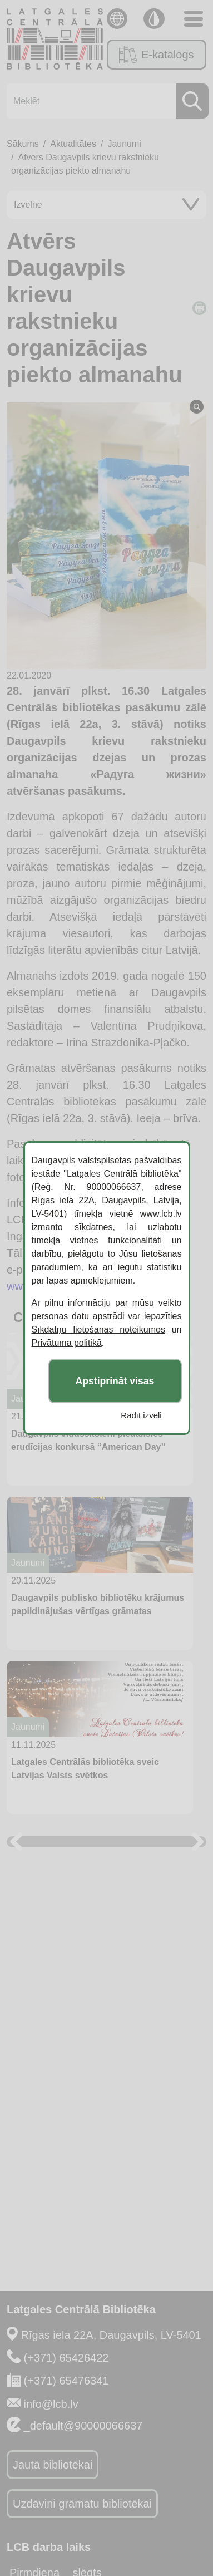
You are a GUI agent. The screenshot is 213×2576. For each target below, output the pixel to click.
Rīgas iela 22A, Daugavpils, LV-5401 (111, 2335)
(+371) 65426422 (66, 2358)
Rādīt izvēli (141, 1415)
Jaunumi (124, 144)
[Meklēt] (104, 101)
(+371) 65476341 (66, 2381)
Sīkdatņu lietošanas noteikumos (98, 1329)
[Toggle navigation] (193, 18)
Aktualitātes (73, 144)
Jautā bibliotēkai (52, 2465)
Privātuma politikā (67, 1343)
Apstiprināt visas (115, 1381)
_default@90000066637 (83, 2426)
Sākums (23, 144)
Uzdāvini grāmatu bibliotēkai (82, 2504)
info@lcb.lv (51, 2404)
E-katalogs (156, 54)
